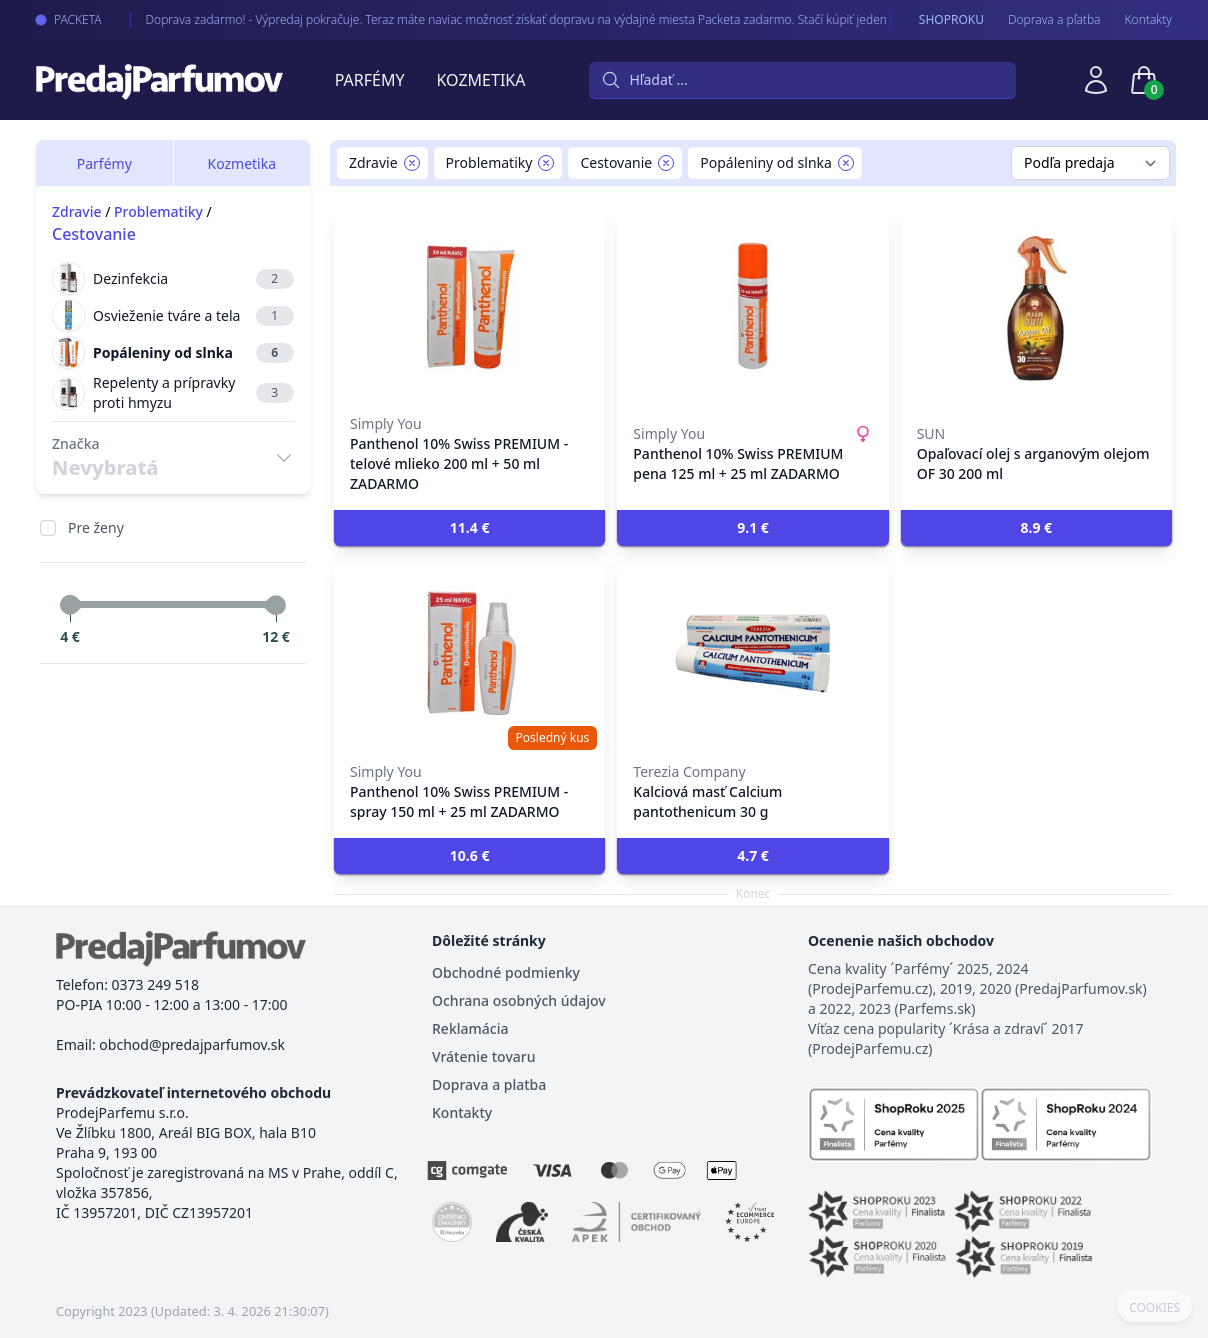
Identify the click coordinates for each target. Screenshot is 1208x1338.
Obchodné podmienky (506, 972)
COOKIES (1154, 1308)
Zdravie (77, 211)
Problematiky (158, 211)
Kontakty (1148, 20)
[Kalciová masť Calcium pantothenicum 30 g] (752, 654)
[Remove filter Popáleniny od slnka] (846, 163)
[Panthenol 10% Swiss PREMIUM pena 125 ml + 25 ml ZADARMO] (752, 306)
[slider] (70, 605)
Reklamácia (470, 1028)
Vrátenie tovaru (483, 1056)
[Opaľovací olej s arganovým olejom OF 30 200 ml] (1036, 306)
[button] (469, 528)
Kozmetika (481, 80)
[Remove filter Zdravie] (412, 163)
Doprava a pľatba (1054, 20)
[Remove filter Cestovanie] (666, 163)
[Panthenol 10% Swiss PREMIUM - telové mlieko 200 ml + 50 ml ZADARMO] (469, 306)
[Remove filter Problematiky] (546, 163)
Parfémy (370, 80)
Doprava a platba (489, 1084)
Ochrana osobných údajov (519, 1000)
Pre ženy (96, 527)
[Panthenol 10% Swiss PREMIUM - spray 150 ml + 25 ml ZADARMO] (469, 654)
